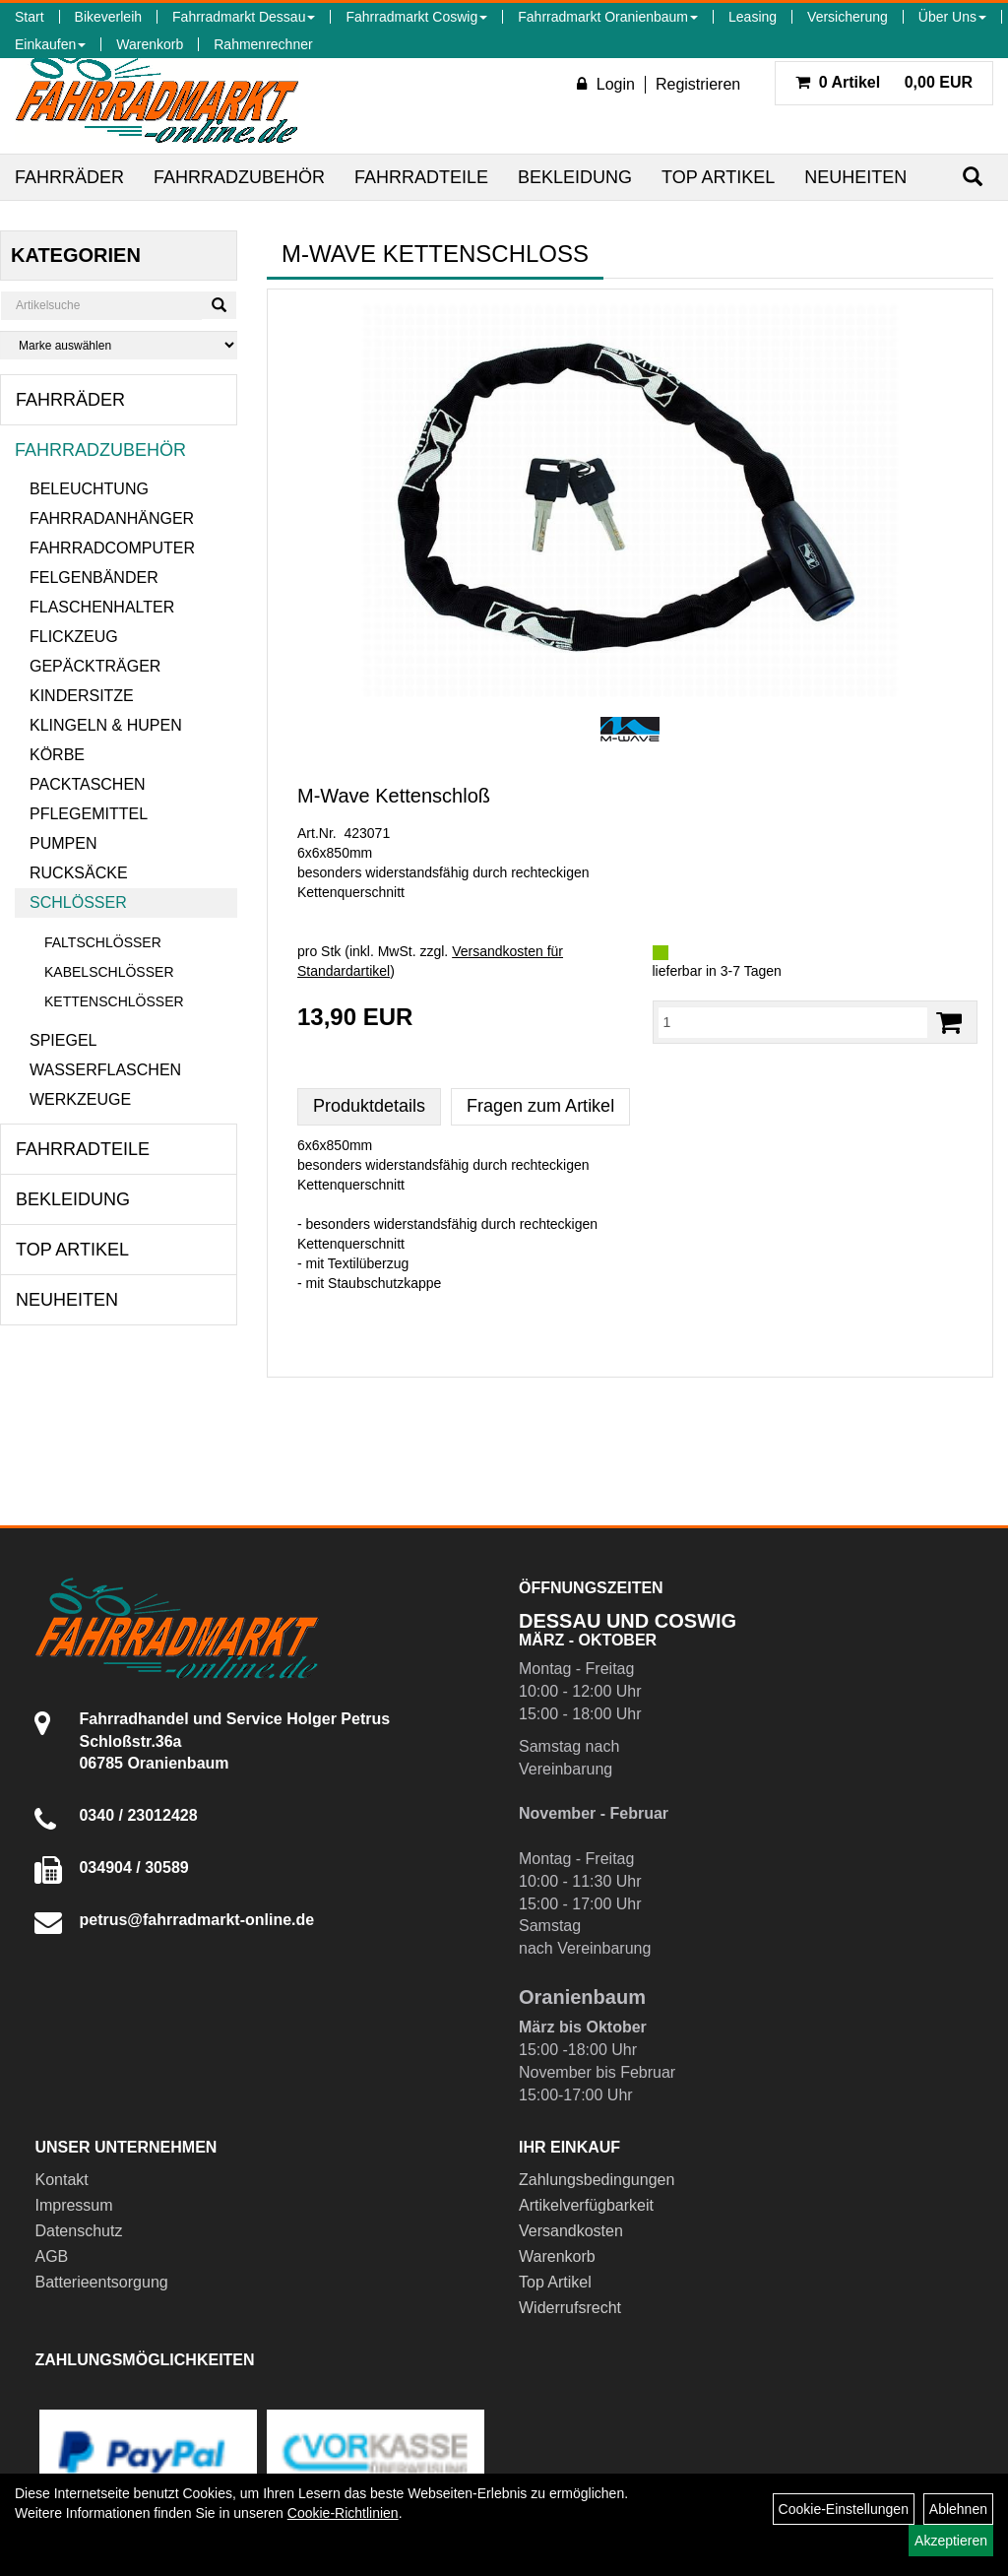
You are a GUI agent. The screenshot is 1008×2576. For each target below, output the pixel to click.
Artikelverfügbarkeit (586, 2205)
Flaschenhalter (102, 607)
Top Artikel (718, 177)
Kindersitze (82, 695)
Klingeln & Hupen (106, 725)
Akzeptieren (950, 2540)
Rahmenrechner (263, 44)
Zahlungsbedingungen (596, 2179)
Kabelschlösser (109, 972)
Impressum (73, 2205)
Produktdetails (369, 1106)
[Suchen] (972, 177)
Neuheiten (855, 177)
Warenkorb (149, 44)
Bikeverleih (108, 17)
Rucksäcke (79, 873)
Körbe (57, 754)
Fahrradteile (421, 177)
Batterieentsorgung (100, 2282)
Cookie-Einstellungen (844, 2509)
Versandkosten (571, 2230)
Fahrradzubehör (239, 177)
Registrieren (698, 84)
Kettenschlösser (114, 1001)
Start (29, 17)
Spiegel (63, 1040)
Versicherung (847, 17)
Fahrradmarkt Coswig (416, 17)
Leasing (752, 17)
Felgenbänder (94, 577)
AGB (51, 2256)
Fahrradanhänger (112, 518)
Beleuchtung (89, 489)
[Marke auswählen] (118, 345)
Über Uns (952, 17)
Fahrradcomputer (112, 548)
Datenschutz (78, 2230)
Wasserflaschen (105, 1070)
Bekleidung (575, 177)
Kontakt (61, 2179)
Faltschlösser (102, 942)
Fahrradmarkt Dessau (243, 17)
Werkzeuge (80, 1099)
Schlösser (78, 902)
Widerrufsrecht (570, 2307)
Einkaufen (50, 44)
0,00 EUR (884, 82)
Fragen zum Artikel (540, 1106)
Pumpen (63, 843)
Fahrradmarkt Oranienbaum (608, 17)
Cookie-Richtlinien (343, 2513)
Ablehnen (958, 2509)
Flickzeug (74, 636)
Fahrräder (69, 177)
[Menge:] (793, 1022)
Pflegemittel (89, 813)
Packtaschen (88, 784)
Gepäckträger (95, 666)
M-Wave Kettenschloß (393, 795)
